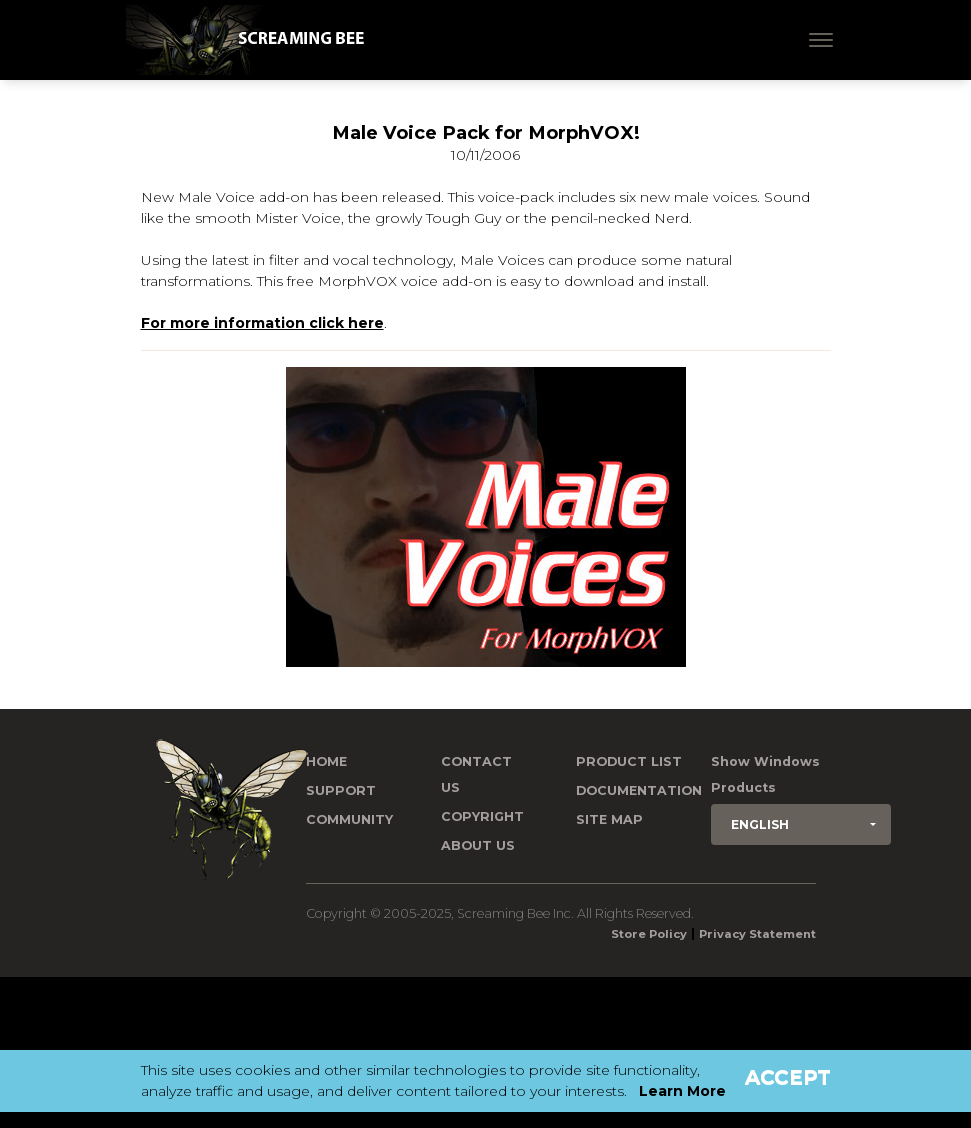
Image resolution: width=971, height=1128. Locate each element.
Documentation (639, 790)
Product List (629, 761)
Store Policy (649, 934)
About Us (478, 845)
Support (341, 790)
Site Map (609, 819)
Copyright (482, 816)
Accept (788, 1077)
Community (349, 819)
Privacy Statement (757, 934)
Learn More (682, 1091)
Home (326, 761)
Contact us (476, 774)
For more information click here (262, 323)
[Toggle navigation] (821, 40)
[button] (801, 824)
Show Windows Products (765, 774)
